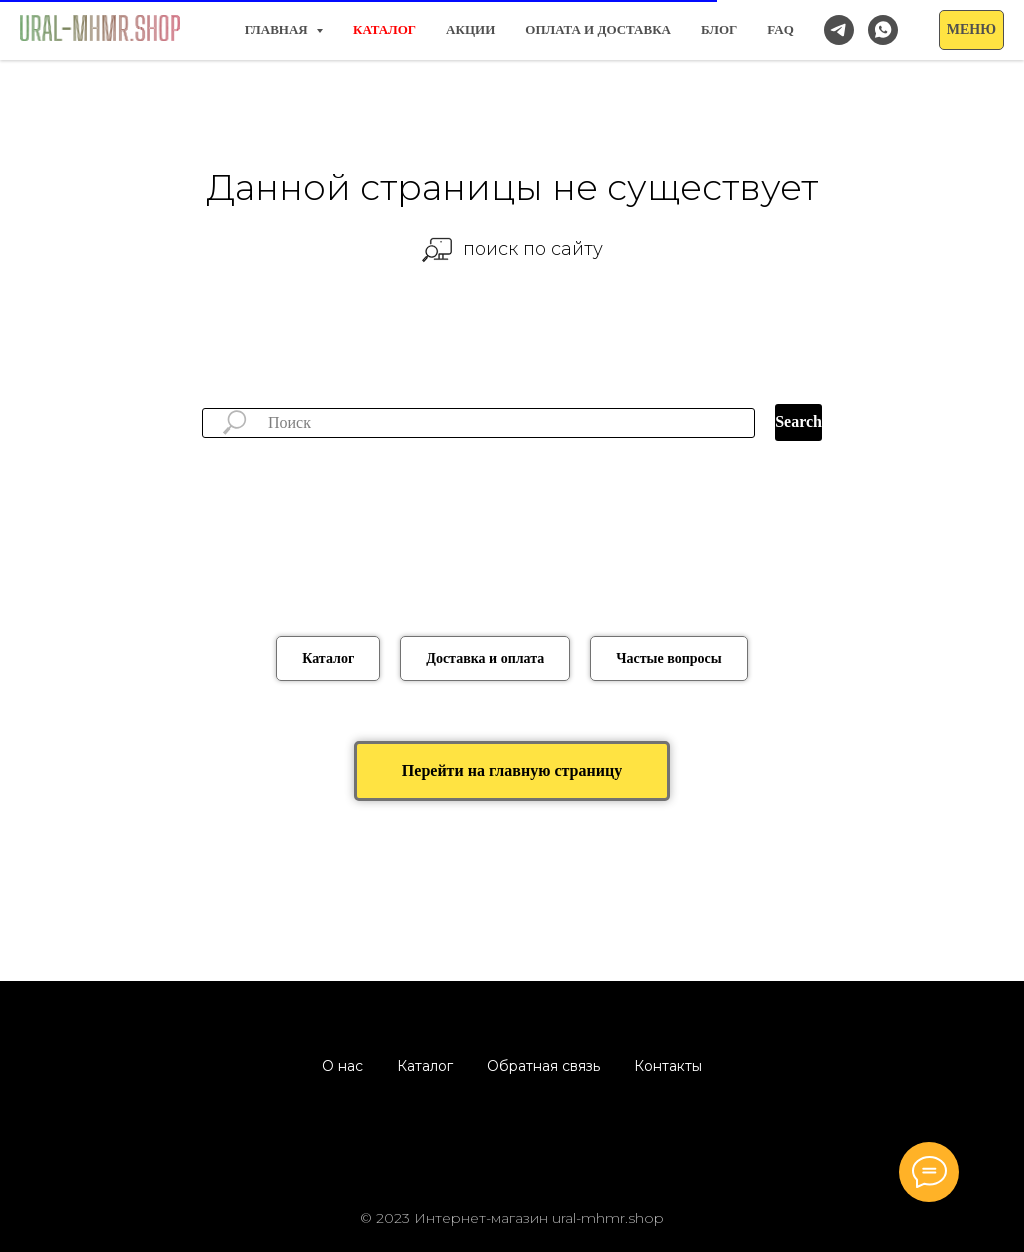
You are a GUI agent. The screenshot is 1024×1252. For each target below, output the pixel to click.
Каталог (425, 1066)
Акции (470, 29)
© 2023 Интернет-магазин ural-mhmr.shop (512, 1218)
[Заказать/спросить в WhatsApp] (883, 30)
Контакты (668, 1066)
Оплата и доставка (598, 29)
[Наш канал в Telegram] (839, 30)
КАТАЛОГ (384, 29)
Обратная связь (543, 1066)
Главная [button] (278, 29)
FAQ (780, 29)
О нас (342, 1066)
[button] (971, 30)
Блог (719, 29)
